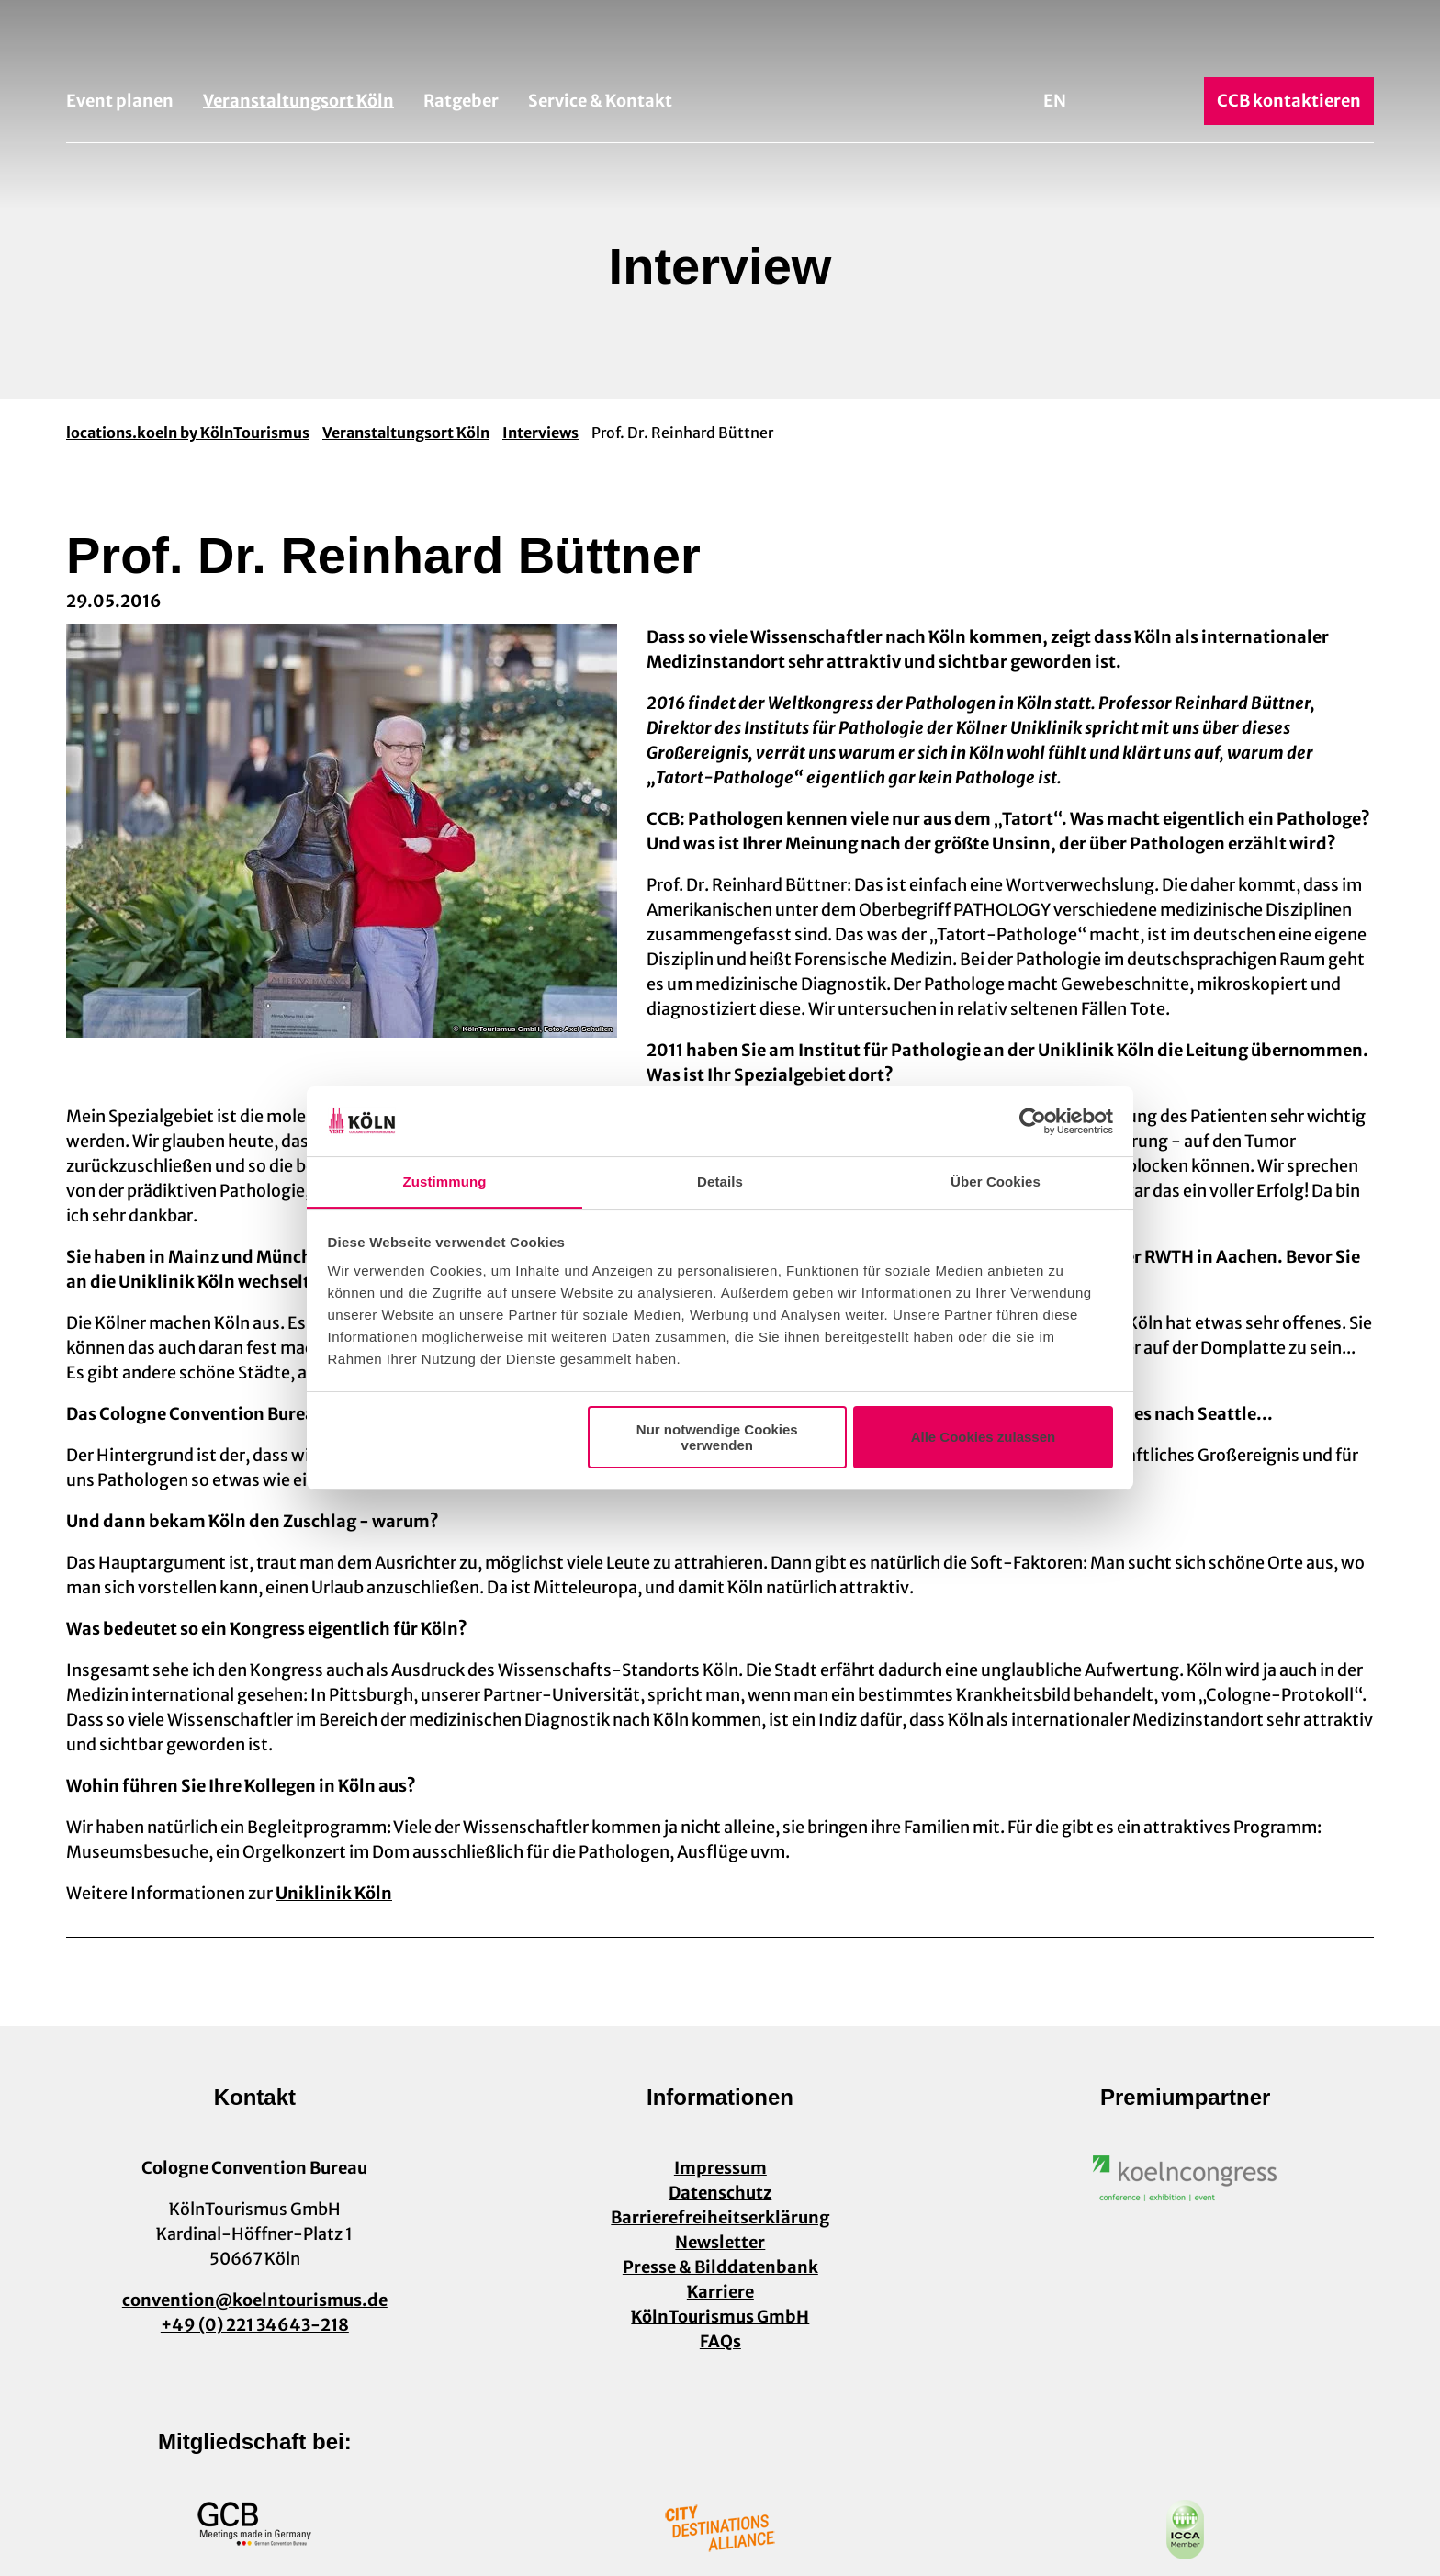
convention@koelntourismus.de (255, 2300)
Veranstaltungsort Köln (298, 100)
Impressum (719, 2167)
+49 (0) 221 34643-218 (255, 2324)
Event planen (120, 100)
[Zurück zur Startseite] (720, 44)
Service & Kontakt (600, 100)
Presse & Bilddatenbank (719, 2267)
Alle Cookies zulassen (983, 1437)
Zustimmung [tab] (445, 1181)
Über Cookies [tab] (996, 1181)
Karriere (719, 2291)
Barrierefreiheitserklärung (720, 2217)
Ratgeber (461, 100)
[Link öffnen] (1185, 2178)
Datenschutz (720, 2192)
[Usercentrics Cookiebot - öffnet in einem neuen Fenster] (1032, 1121)
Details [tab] (720, 1181)
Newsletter (720, 2242)
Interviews (540, 432)
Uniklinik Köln (334, 1893)
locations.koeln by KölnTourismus (187, 432)
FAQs (719, 2341)
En (1054, 100)
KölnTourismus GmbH (720, 2316)
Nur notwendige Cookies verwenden (717, 1437)
